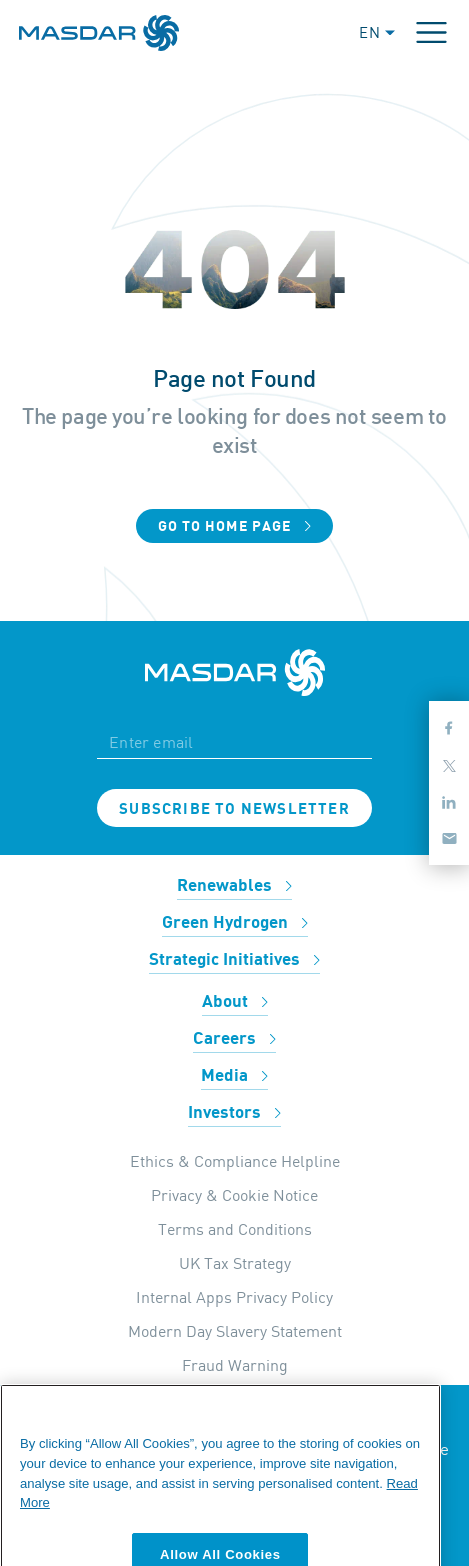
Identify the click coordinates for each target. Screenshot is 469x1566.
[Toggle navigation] (431, 32)
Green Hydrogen (235, 923)
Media (234, 1076)
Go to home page (235, 526)
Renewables (234, 886)
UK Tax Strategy (235, 1263)
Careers (234, 1039)
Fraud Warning (235, 1365)
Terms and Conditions (235, 1229)
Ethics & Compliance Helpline (235, 1161)
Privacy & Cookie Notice (234, 1195)
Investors (234, 1113)
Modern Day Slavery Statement (235, 1331)
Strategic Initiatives (234, 960)
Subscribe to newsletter (234, 809)
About (235, 1002)
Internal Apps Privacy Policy (234, 1297)
